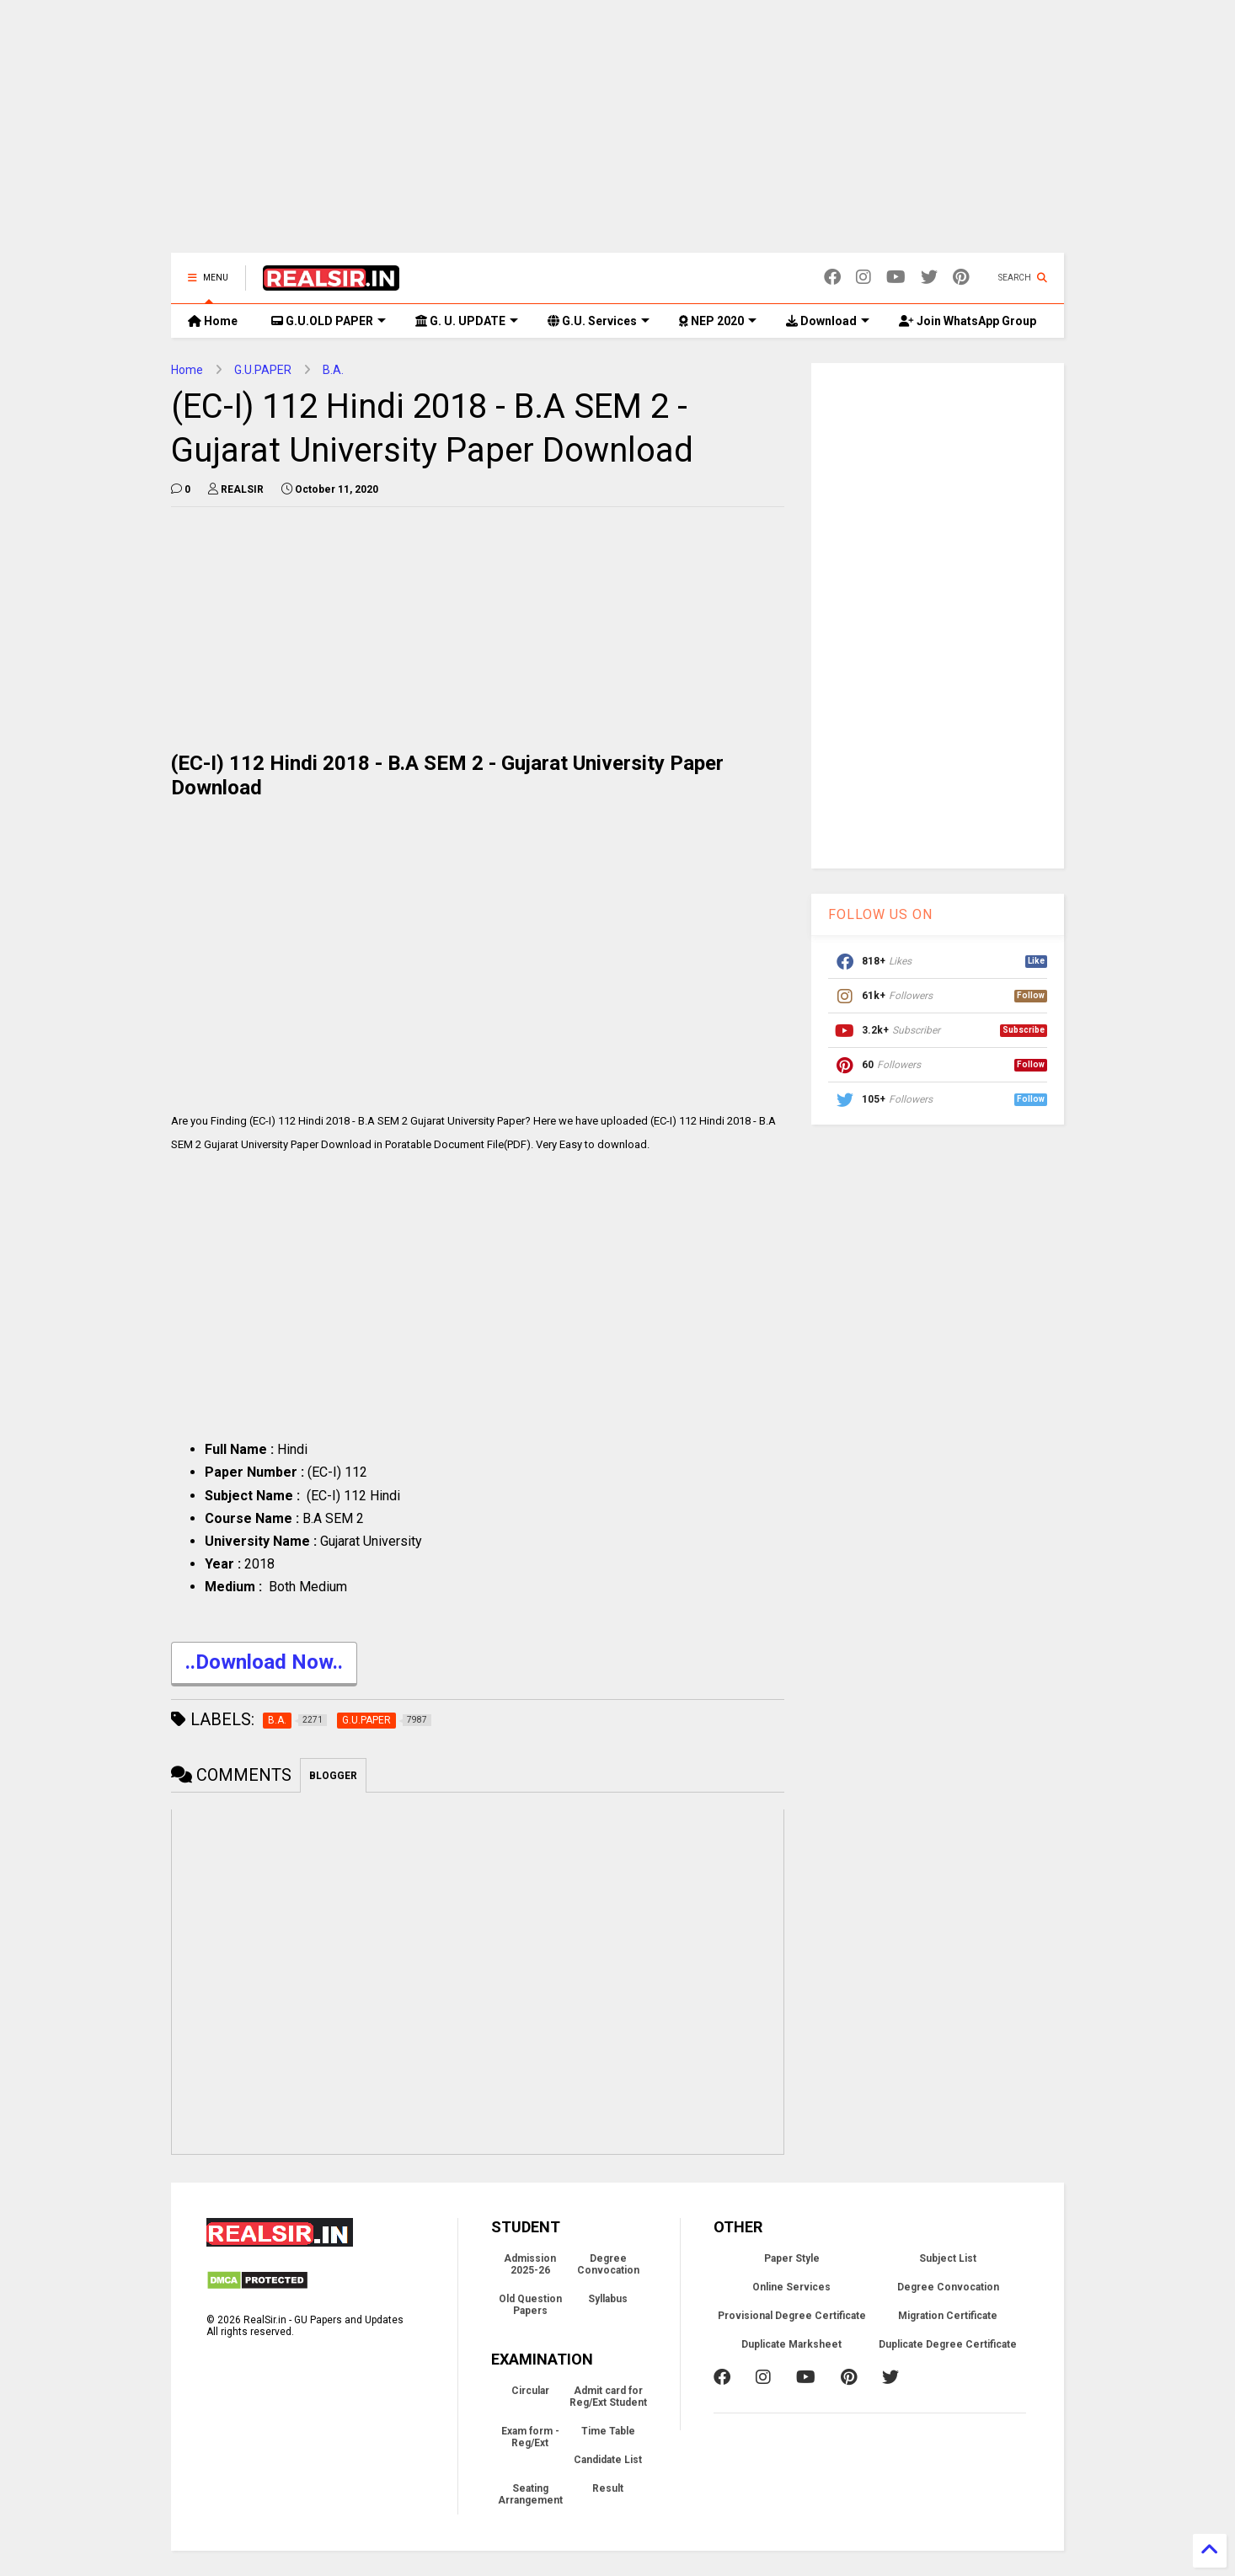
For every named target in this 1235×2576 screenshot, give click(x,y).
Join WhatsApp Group (967, 321)
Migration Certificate (947, 2316)
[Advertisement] (617, 135)
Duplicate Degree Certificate (948, 2344)
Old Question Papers (530, 2305)
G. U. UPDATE (466, 321)
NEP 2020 (718, 321)
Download (827, 321)
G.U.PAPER (262, 370)
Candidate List (608, 2460)
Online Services (791, 2287)
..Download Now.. (264, 1664)
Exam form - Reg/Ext (530, 2437)
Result (607, 2488)
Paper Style (792, 2258)
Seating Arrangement (530, 2494)
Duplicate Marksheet (791, 2344)
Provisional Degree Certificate (792, 2316)
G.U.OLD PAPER (328, 321)
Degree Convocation (608, 2264)
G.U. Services (599, 321)
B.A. (333, 370)
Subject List (947, 2258)
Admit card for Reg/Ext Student (608, 2396)
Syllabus (608, 2299)
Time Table (608, 2431)
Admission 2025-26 (530, 2264)
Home (213, 321)
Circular (530, 2391)
